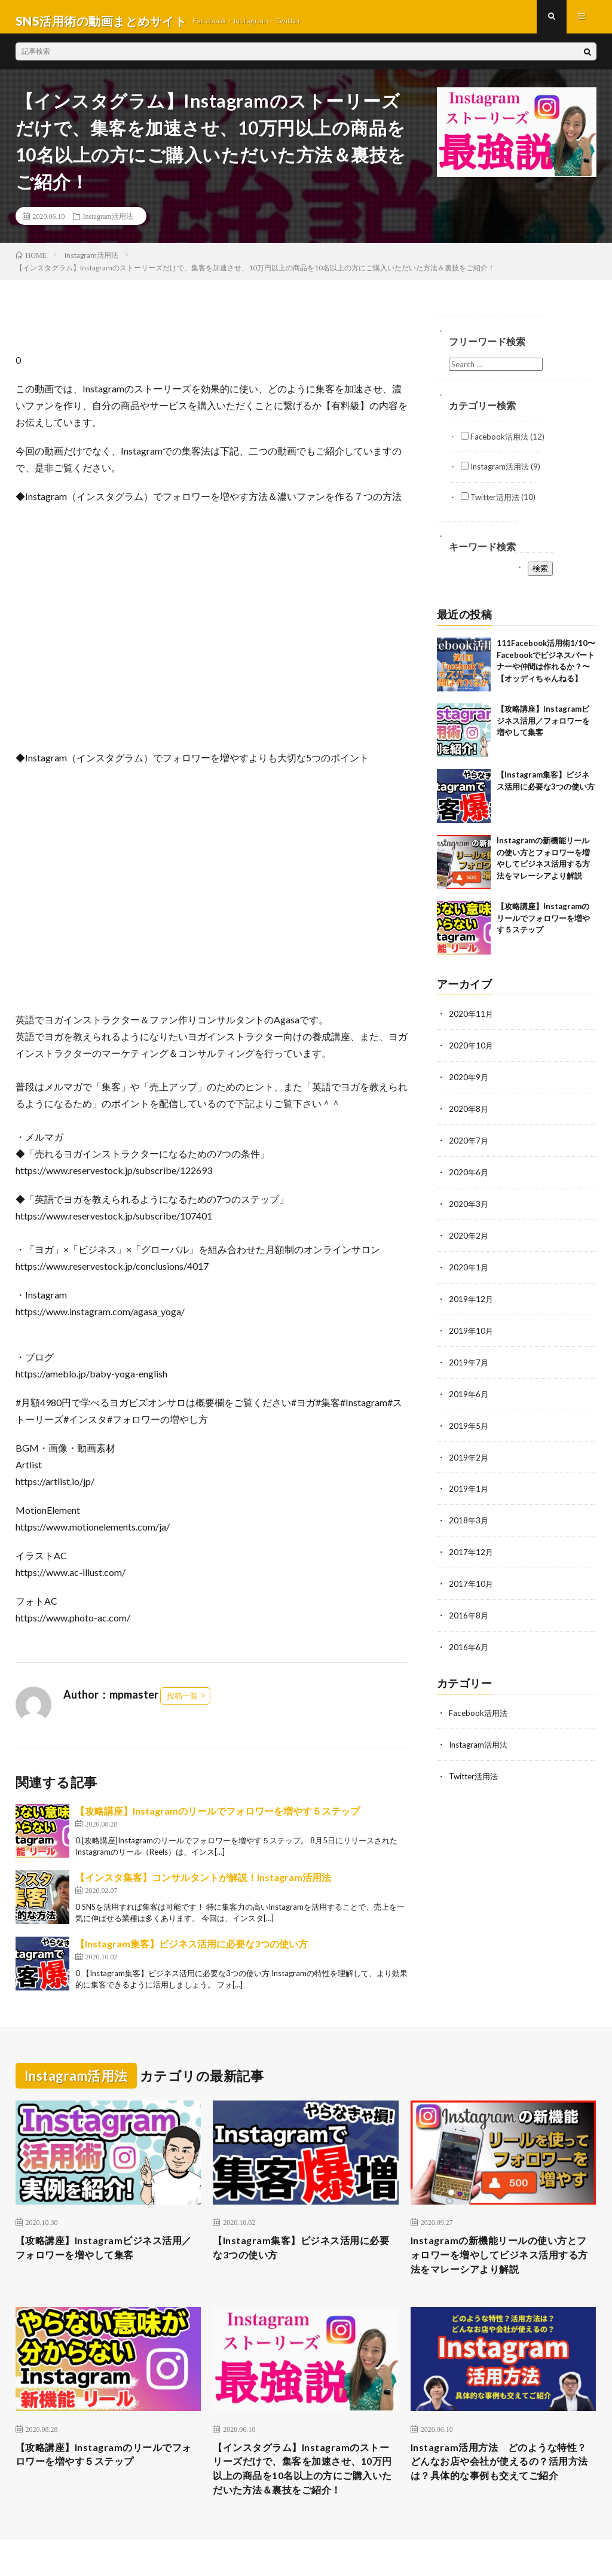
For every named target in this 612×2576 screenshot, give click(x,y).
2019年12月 (471, 1302)
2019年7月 (469, 1364)
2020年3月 (469, 1209)
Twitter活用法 (476, 1772)
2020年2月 (469, 1240)
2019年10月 (471, 1333)
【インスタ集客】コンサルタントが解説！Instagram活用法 (203, 1885)
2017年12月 (471, 1551)
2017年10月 (471, 1582)
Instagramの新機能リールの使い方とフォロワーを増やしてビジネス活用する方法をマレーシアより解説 (499, 2265)
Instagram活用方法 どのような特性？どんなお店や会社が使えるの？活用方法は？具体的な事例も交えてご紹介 (499, 2485)
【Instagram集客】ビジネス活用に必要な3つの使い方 (191, 1952)
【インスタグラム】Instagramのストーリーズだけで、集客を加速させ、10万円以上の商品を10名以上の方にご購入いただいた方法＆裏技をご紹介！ (303, 2493)
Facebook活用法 (479, 1710)
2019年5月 (469, 1427)
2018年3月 (469, 1520)
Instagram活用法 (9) (500, 475)
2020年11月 (471, 1022)
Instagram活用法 (108, 224)
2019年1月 (469, 1489)
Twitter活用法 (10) (498, 505)
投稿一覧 (182, 1704)
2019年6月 (469, 1396)
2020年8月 (469, 1116)
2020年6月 (469, 1178)
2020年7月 (469, 1147)
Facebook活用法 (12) (502, 445)
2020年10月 (471, 1053)
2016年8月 (469, 1613)
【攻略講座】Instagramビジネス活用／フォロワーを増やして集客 (543, 729)
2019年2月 (469, 1458)
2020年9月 (469, 1085)
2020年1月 (469, 1271)
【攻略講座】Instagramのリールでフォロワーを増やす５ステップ (217, 1819)
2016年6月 (469, 1644)
